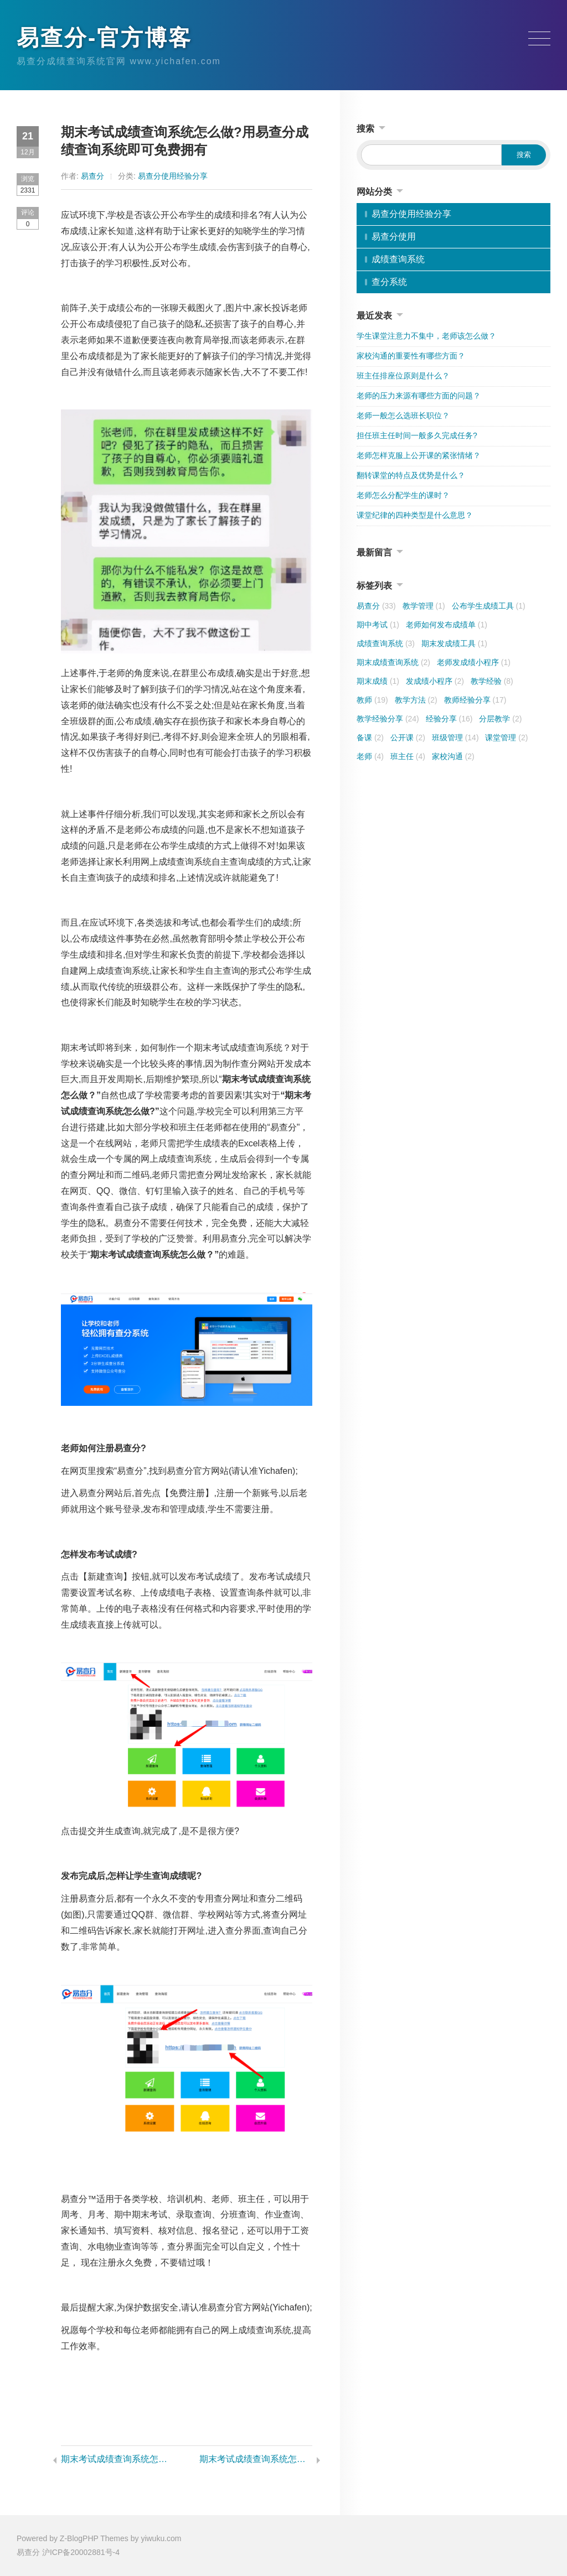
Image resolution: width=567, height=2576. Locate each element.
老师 (370, 756)
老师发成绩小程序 (474, 662)
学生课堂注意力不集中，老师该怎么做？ (426, 335)
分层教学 (500, 718)
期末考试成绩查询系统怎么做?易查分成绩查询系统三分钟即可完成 (117, 2459)
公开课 (407, 737)
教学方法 (416, 699)
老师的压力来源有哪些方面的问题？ (419, 395)
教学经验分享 (388, 718)
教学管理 (424, 605)
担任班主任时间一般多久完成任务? (417, 435)
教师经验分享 (475, 699)
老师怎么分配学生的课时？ (403, 495)
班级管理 (455, 737)
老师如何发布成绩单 (446, 624)
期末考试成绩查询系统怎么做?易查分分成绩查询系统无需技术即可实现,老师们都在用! (255, 2459)
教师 (372, 699)
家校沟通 (453, 756)
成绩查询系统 (398, 259)
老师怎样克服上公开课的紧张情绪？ (419, 455)
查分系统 (389, 282)
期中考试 (378, 624)
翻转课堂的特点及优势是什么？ (411, 475)
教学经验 (492, 681)
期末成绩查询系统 (393, 662)
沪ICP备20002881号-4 (81, 2552)
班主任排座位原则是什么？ (403, 375)
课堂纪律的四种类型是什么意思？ (415, 515)
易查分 (92, 176)
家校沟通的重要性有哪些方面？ (411, 355)
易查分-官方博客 (104, 37)
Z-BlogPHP (79, 2538)
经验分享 (449, 718)
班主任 (407, 756)
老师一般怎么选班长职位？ (403, 415)
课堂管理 (506, 737)
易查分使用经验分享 (173, 176)
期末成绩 (378, 681)
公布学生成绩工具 (488, 605)
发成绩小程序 (435, 681)
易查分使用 (394, 236)
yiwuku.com (161, 2538)
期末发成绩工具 (454, 643)
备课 (370, 737)
